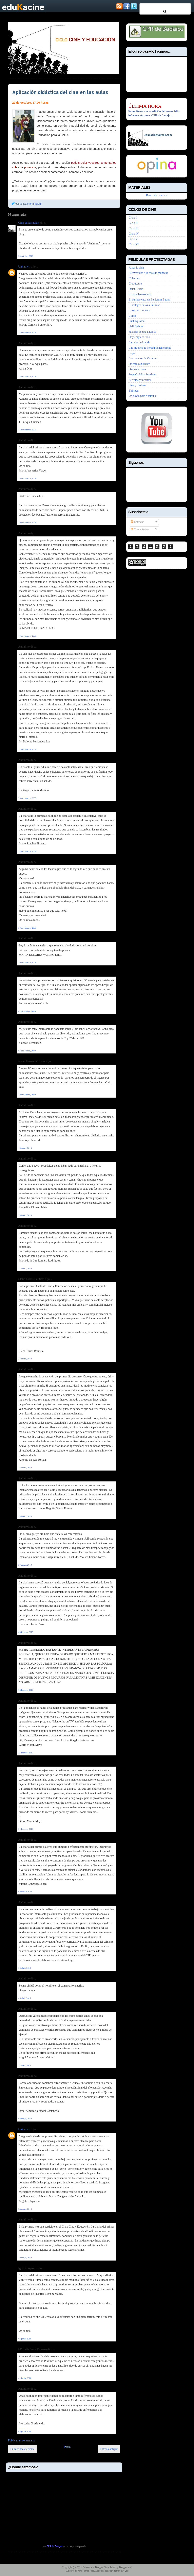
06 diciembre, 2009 (27, 1050)
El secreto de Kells (140, 310)
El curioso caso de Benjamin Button (149, 299)
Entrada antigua (109, 2449)
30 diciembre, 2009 (27, 1094)
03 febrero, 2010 (25, 1632)
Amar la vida (136, 267)
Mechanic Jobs (86, 2571)
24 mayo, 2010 (25, 2209)
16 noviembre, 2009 (27, 478)
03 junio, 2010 (24, 2431)
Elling (132, 315)
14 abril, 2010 (24, 2065)
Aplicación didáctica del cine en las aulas (60, 92)
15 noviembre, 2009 (27, 429)
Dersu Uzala (136, 288)
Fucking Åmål (137, 321)
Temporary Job (121, 2571)
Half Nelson (136, 326)
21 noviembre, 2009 (27, 749)
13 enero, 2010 (25, 1148)
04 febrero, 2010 (25, 1690)
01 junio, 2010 (24, 2338)
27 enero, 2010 (25, 1565)
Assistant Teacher (104, 2571)
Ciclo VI (134, 244)
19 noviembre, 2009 (27, 522)
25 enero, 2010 (25, 1516)
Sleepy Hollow (137, 385)
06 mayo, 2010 (25, 2118)
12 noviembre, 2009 (27, 332)
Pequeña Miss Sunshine (142, 374)
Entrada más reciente (22, 2449)
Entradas (137, 521)
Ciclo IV (134, 233)
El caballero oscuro (140, 294)
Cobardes (134, 278)
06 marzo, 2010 (25, 1891)
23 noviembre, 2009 (27, 798)
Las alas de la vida (139, 342)
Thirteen (133, 390)
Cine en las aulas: (28, 222)
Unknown (24, 266)
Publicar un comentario (21, 2440)
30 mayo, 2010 (25, 2257)
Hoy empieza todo (139, 337)
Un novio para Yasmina (142, 395)
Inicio (67, 2446)
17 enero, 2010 (25, 1268)
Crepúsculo (135, 283)
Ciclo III (134, 228)
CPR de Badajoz (54, 2546)
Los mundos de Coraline (143, 358)
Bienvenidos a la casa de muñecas (148, 272)
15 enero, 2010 (25, 1215)
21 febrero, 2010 (25, 1752)
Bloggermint (125, 2567)
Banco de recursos (156, 195)
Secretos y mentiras (140, 379)
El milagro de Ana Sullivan (144, 305)
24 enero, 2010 (25, 1467)
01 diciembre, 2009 (27, 1011)
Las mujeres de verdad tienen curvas (150, 347)
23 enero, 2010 (25, 1358)
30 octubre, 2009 (25, 256)
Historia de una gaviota (142, 331)
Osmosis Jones (137, 369)
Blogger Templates (105, 2567)
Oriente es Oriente (139, 363)
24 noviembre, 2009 (27, 851)
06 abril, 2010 (24, 1968)
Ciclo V (133, 239)
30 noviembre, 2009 (27, 928)
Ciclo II (133, 222)
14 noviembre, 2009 (27, 376)
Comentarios (140, 529)
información (34, 203)
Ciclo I (133, 217)
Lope (132, 353)
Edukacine (88, 2567)
